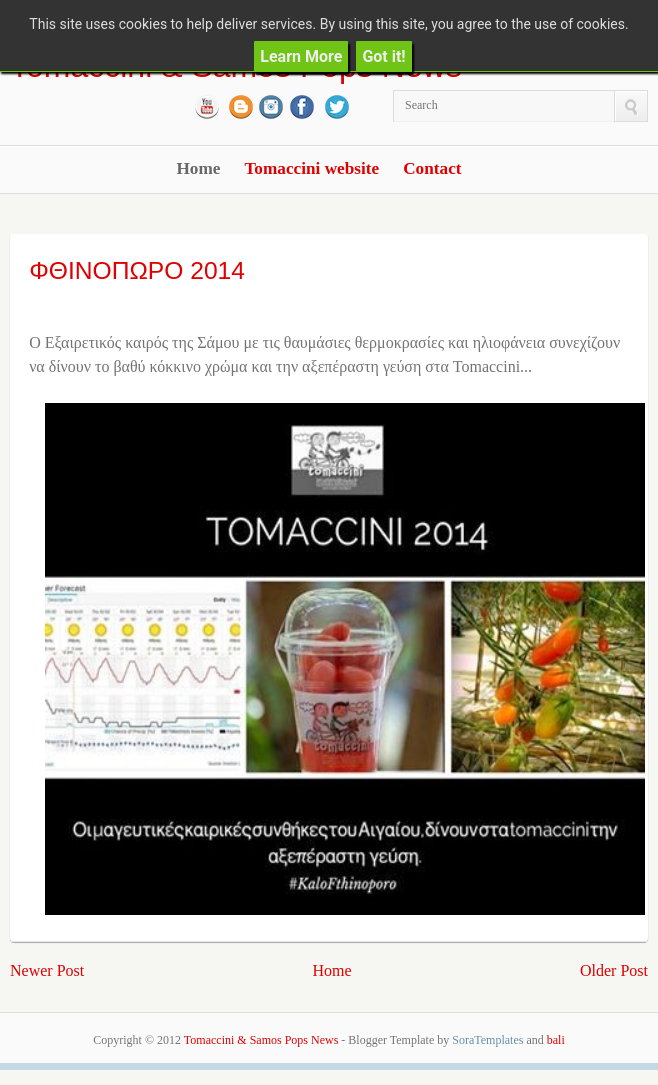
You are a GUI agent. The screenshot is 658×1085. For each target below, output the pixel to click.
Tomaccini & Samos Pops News (261, 1040)
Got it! (383, 56)
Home (198, 168)
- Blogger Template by (430, 1040)
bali (556, 1040)
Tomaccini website (311, 168)
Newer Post (47, 970)
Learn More (301, 56)
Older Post (614, 970)
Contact (432, 168)
